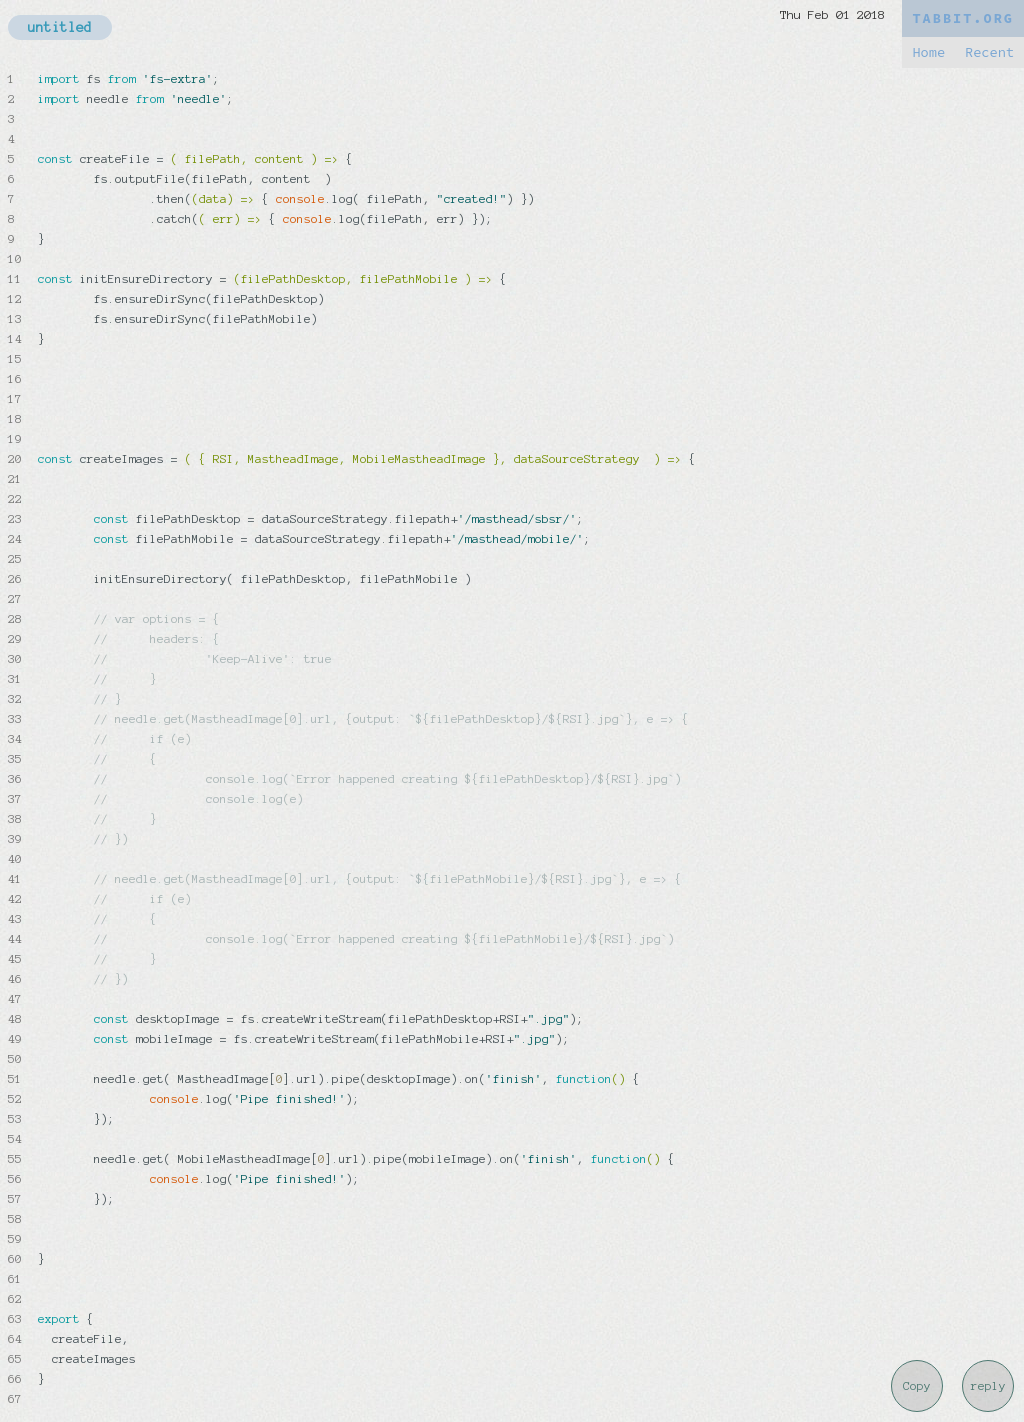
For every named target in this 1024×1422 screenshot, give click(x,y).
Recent (989, 52)
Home (928, 52)
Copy (917, 1386)
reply (988, 1386)
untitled (60, 27)
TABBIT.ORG (963, 18)
